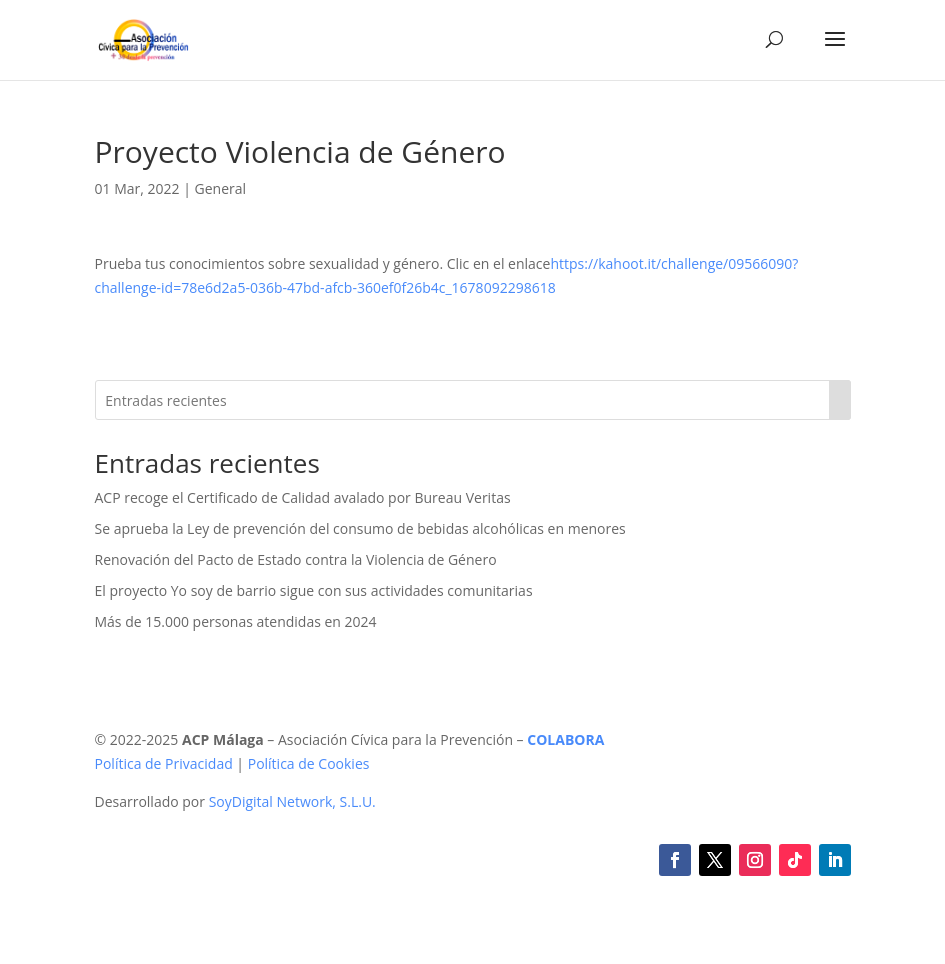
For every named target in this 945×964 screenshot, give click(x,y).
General (221, 188)
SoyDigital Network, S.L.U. (292, 801)
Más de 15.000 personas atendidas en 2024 (236, 621)
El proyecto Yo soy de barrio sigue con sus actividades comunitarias (314, 590)
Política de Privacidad (164, 763)
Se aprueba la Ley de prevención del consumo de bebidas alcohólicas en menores (360, 528)
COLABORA (565, 739)
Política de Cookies (309, 763)
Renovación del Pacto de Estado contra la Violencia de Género (296, 559)
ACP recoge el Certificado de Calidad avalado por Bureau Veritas (303, 497)
